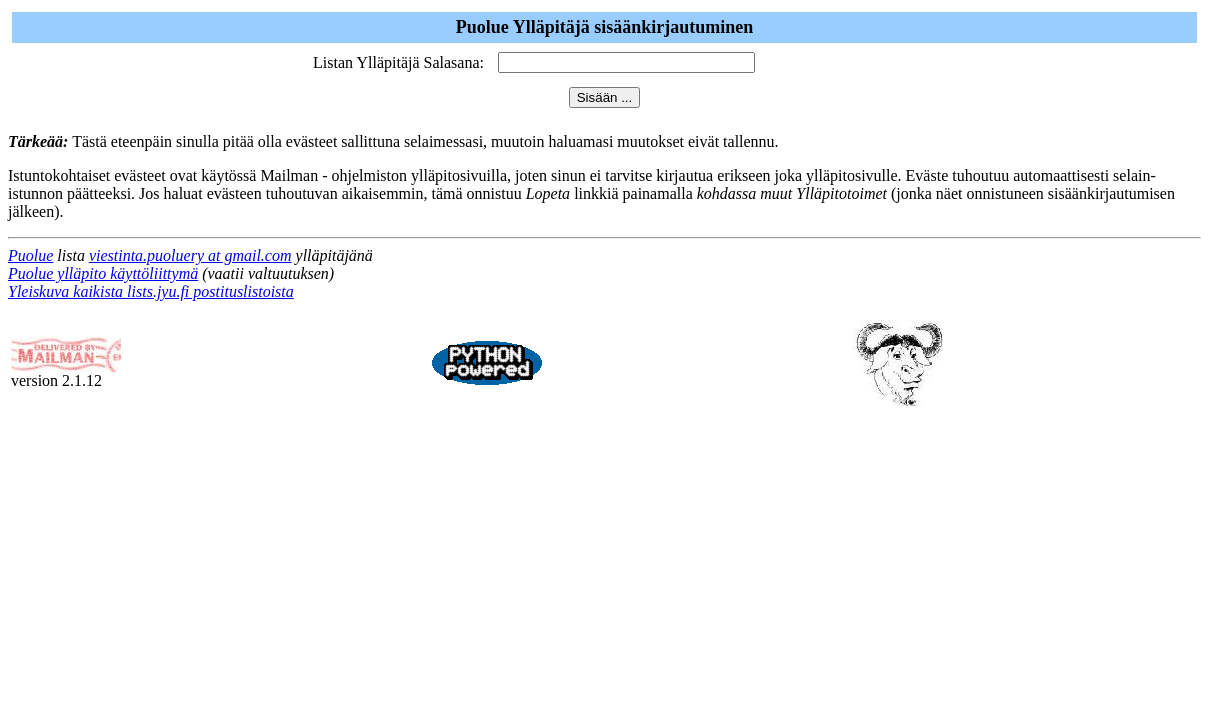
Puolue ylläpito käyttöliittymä (103, 273)
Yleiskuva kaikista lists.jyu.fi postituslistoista (151, 291)
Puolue (30, 255)
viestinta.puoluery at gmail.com (190, 255)
